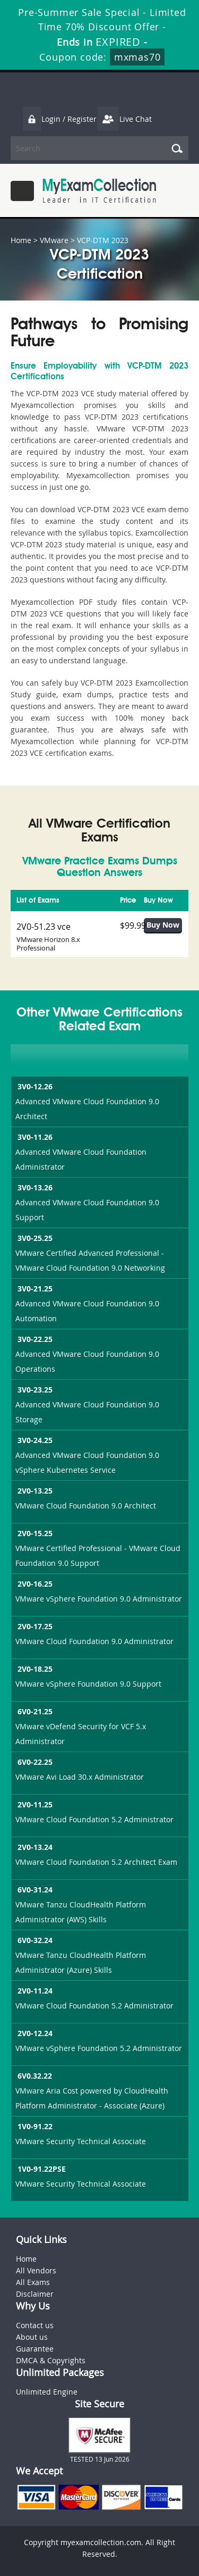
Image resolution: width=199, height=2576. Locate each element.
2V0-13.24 (34, 1847)
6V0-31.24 (34, 1890)
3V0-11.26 (34, 1137)
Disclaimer (35, 2294)
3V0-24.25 (34, 1440)
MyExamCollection (99, 191)
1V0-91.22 (34, 2126)
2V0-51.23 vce (43, 926)
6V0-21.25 (34, 1711)
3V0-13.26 (34, 1187)
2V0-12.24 (34, 2033)
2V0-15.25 (34, 1533)
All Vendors (36, 2270)
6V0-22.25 (34, 1762)
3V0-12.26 (34, 1086)
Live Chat (124, 119)
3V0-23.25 (34, 1390)
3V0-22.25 (34, 1339)
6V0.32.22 (33, 2076)
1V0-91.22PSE (40, 2169)
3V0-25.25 (34, 1238)
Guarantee (35, 2349)
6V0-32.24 (34, 1940)
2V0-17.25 (34, 1626)
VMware (54, 240)
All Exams (33, 2282)
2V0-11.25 (34, 1804)
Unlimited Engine (46, 2392)
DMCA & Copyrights (50, 2360)
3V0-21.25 (34, 1288)
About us (32, 2337)
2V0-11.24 (34, 1991)
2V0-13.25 (34, 1491)
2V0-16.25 (34, 1584)
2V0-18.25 (34, 1669)
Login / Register (59, 119)
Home (21, 240)
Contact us (35, 2325)
